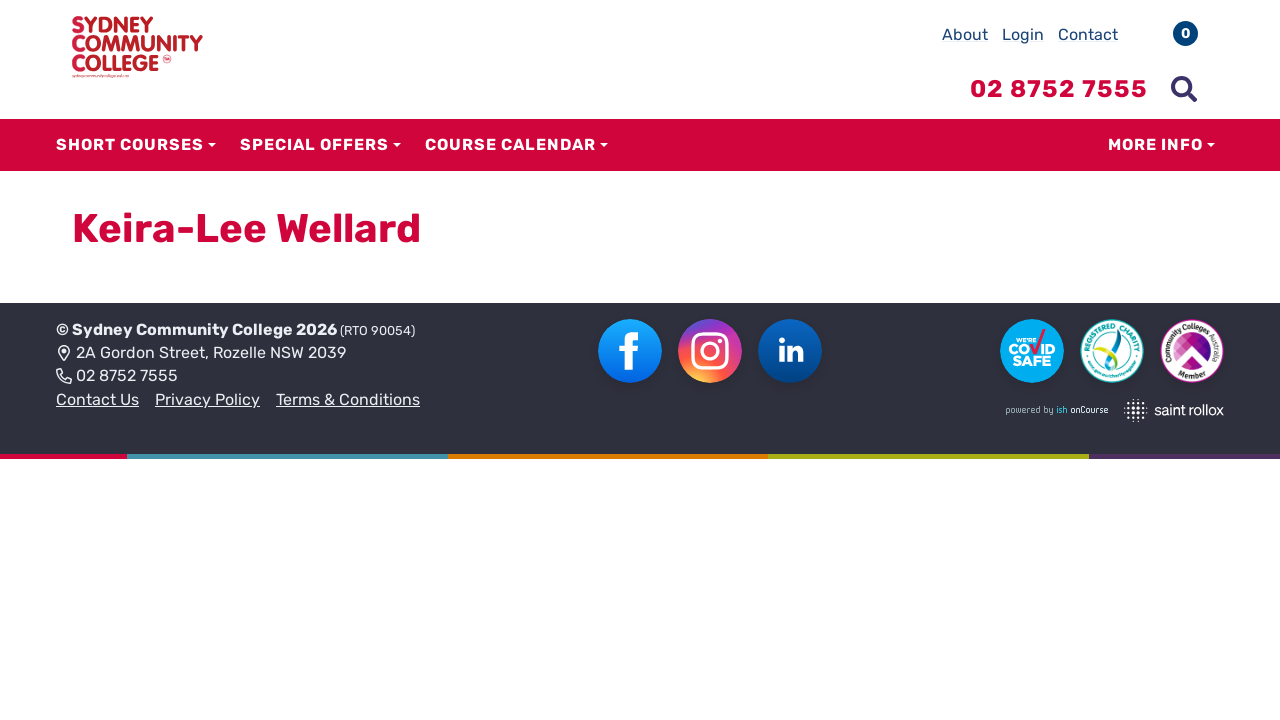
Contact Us (97, 399)
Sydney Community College (182, 329)
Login (1023, 34)
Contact (1088, 34)
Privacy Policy (207, 399)
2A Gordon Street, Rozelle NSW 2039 (201, 354)
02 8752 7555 (117, 377)
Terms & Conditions (348, 399)
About (965, 34)
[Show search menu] (1184, 89)
